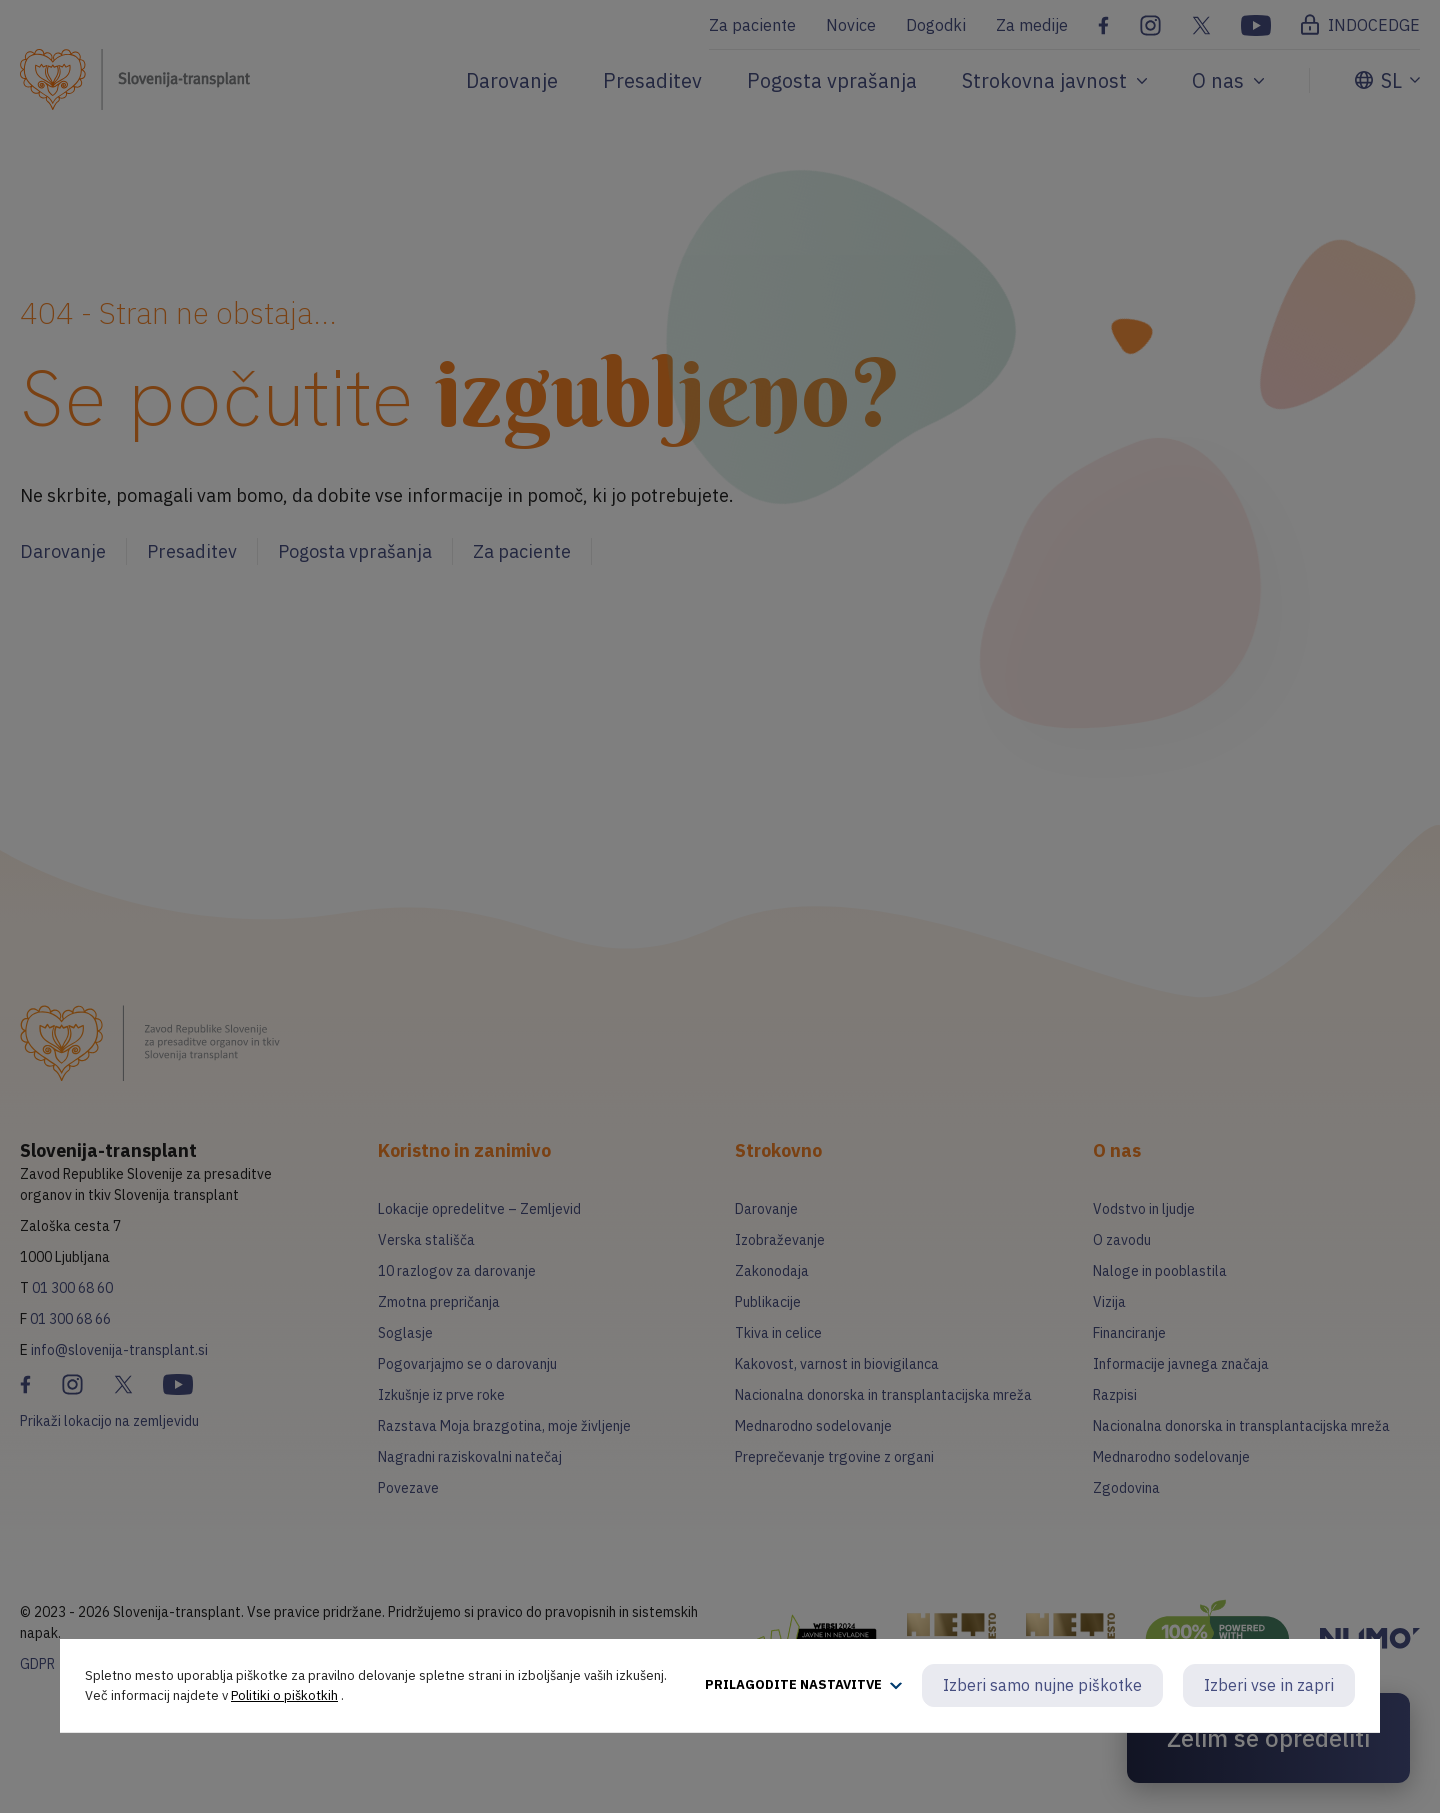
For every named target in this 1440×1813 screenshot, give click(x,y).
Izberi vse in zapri (1269, 1685)
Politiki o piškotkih (284, 1695)
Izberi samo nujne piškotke (1042, 1685)
